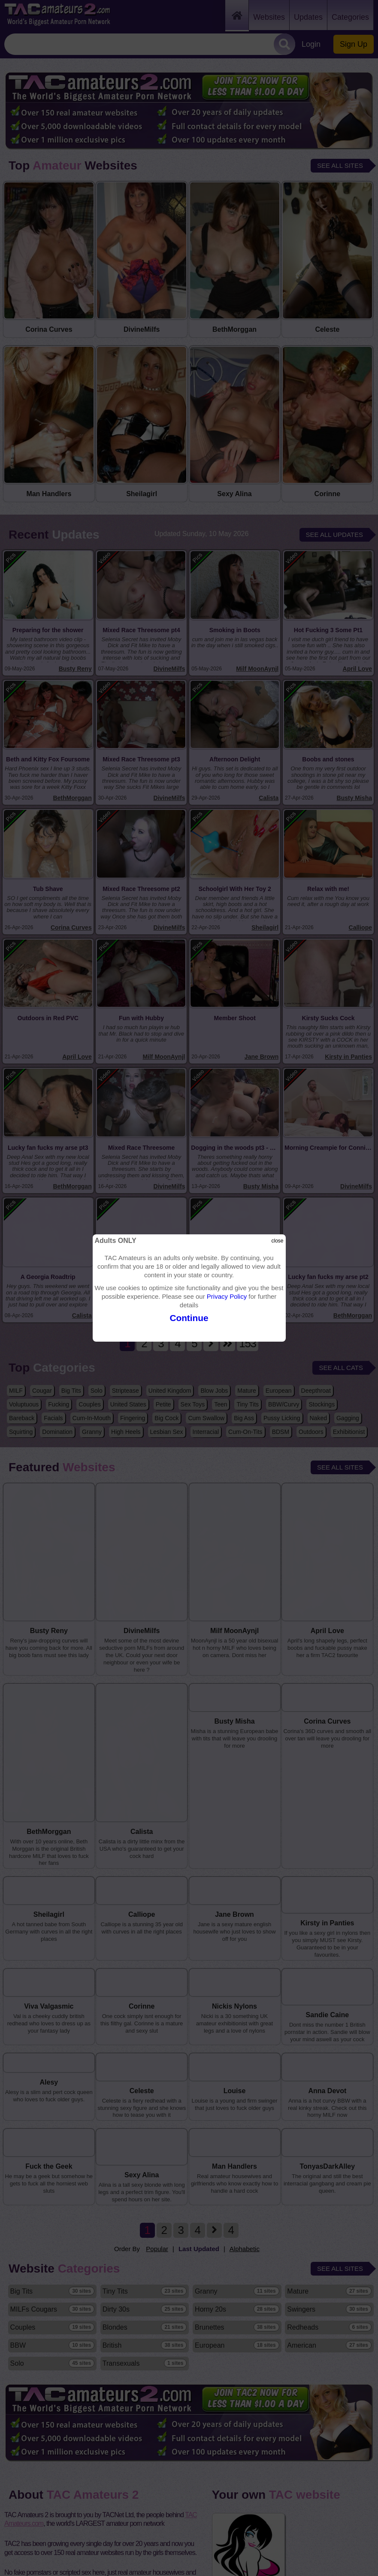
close (277, 1241)
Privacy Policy (227, 1296)
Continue (188, 1318)
